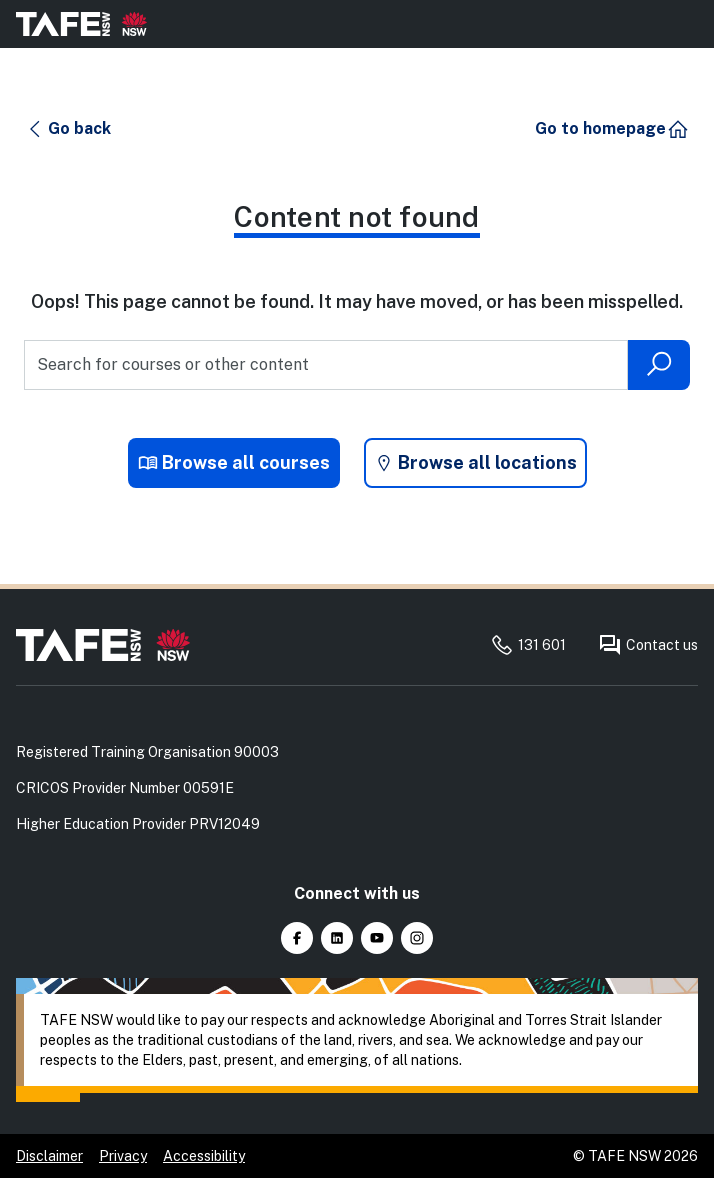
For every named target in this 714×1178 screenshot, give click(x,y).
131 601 (528, 645)
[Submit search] (659, 365)
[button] (68, 129)
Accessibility (204, 1156)
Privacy (123, 1156)
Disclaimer (49, 1156)
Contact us (648, 645)
